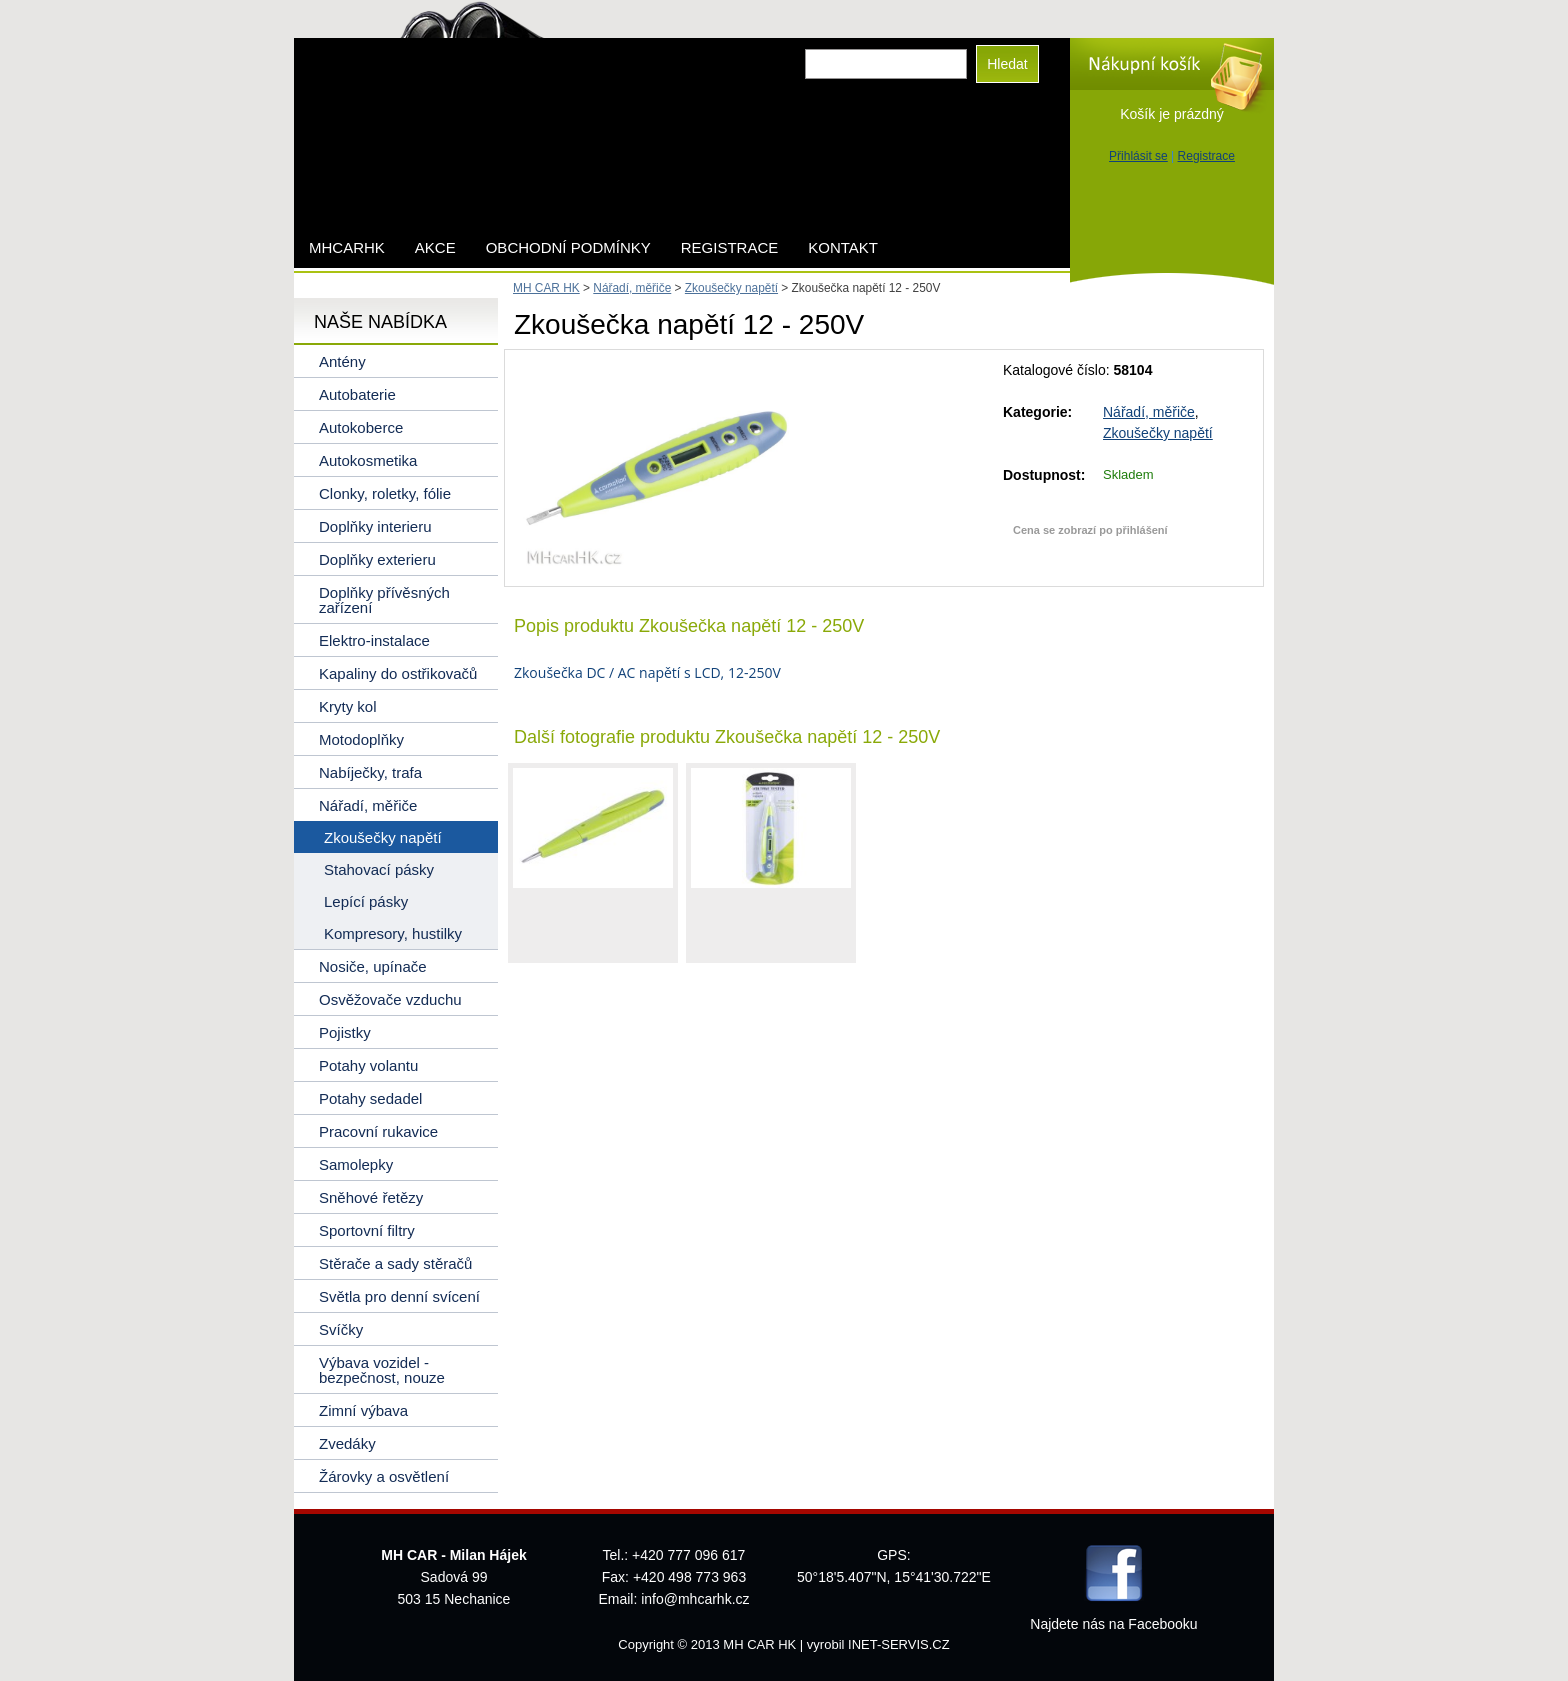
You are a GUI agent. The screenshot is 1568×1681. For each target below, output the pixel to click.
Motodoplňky (361, 739)
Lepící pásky (366, 901)
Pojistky (345, 1032)
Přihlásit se (1138, 156)
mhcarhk (347, 247)
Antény (342, 361)
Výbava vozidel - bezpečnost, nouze (382, 1370)
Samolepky (356, 1164)
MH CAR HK (546, 288)
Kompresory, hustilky (393, 933)
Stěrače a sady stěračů (395, 1263)
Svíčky (341, 1329)
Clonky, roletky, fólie (385, 493)
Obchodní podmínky (568, 247)
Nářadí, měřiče (1149, 412)
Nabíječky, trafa (370, 772)
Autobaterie (357, 394)
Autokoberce (361, 427)
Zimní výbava (363, 1410)
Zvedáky (347, 1443)
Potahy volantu (368, 1065)
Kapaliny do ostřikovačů (398, 673)
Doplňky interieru (375, 526)
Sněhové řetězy (371, 1197)
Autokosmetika (368, 460)
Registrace (1206, 156)
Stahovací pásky (379, 869)
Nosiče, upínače (373, 966)
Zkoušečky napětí (1158, 433)
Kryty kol (348, 706)
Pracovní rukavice (378, 1131)
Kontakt (843, 247)
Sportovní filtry (367, 1230)
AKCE (435, 247)
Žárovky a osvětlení (384, 1476)
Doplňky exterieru (377, 559)
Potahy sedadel (370, 1098)
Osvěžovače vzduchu (390, 999)
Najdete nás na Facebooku (1113, 1624)
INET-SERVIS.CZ (899, 1644)
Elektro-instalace (374, 640)
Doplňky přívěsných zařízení (384, 600)
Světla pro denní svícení (399, 1296)
